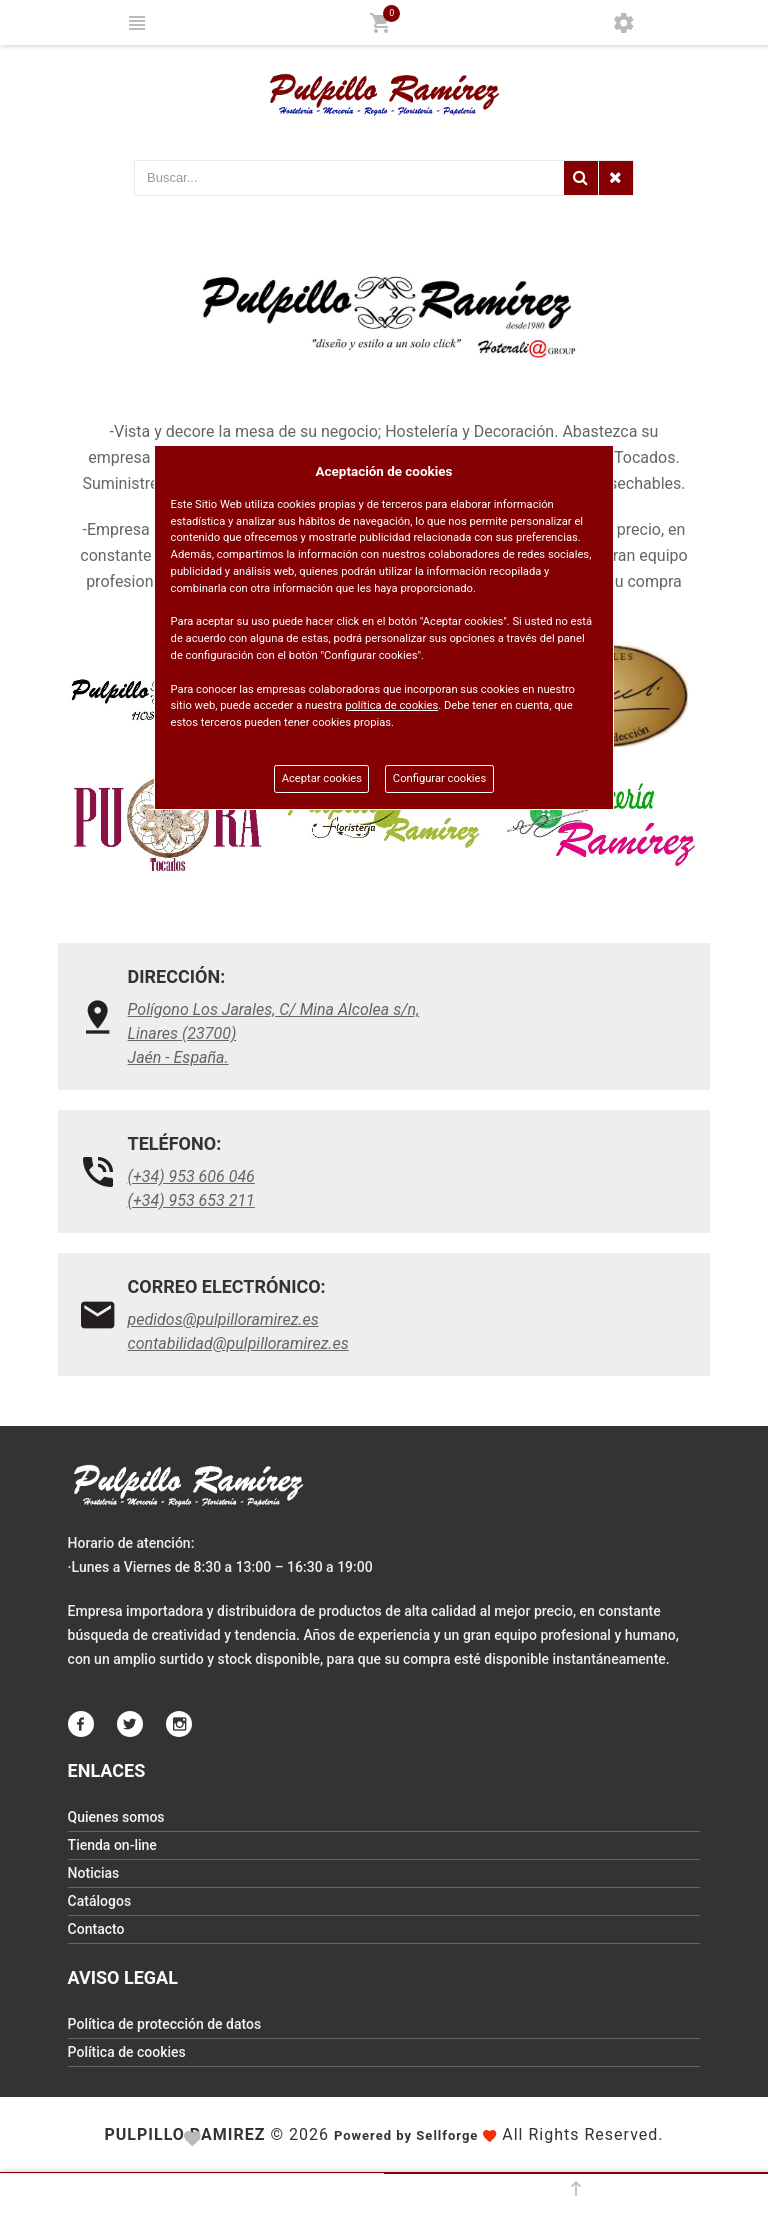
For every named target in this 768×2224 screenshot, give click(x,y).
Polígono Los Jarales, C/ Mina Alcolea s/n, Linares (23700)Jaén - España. (274, 1033)
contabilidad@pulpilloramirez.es (238, 1343)
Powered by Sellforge (406, 2135)
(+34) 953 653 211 (191, 1200)
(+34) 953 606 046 (191, 1176)
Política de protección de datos (165, 2024)
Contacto (96, 1929)
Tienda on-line (112, 1845)
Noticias (94, 1873)
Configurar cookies (439, 778)
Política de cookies (127, 2052)
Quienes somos (116, 1817)
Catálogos (100, 1901)
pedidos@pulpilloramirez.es (223, 1319)
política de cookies (391, 705)
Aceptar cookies (322, 778)
